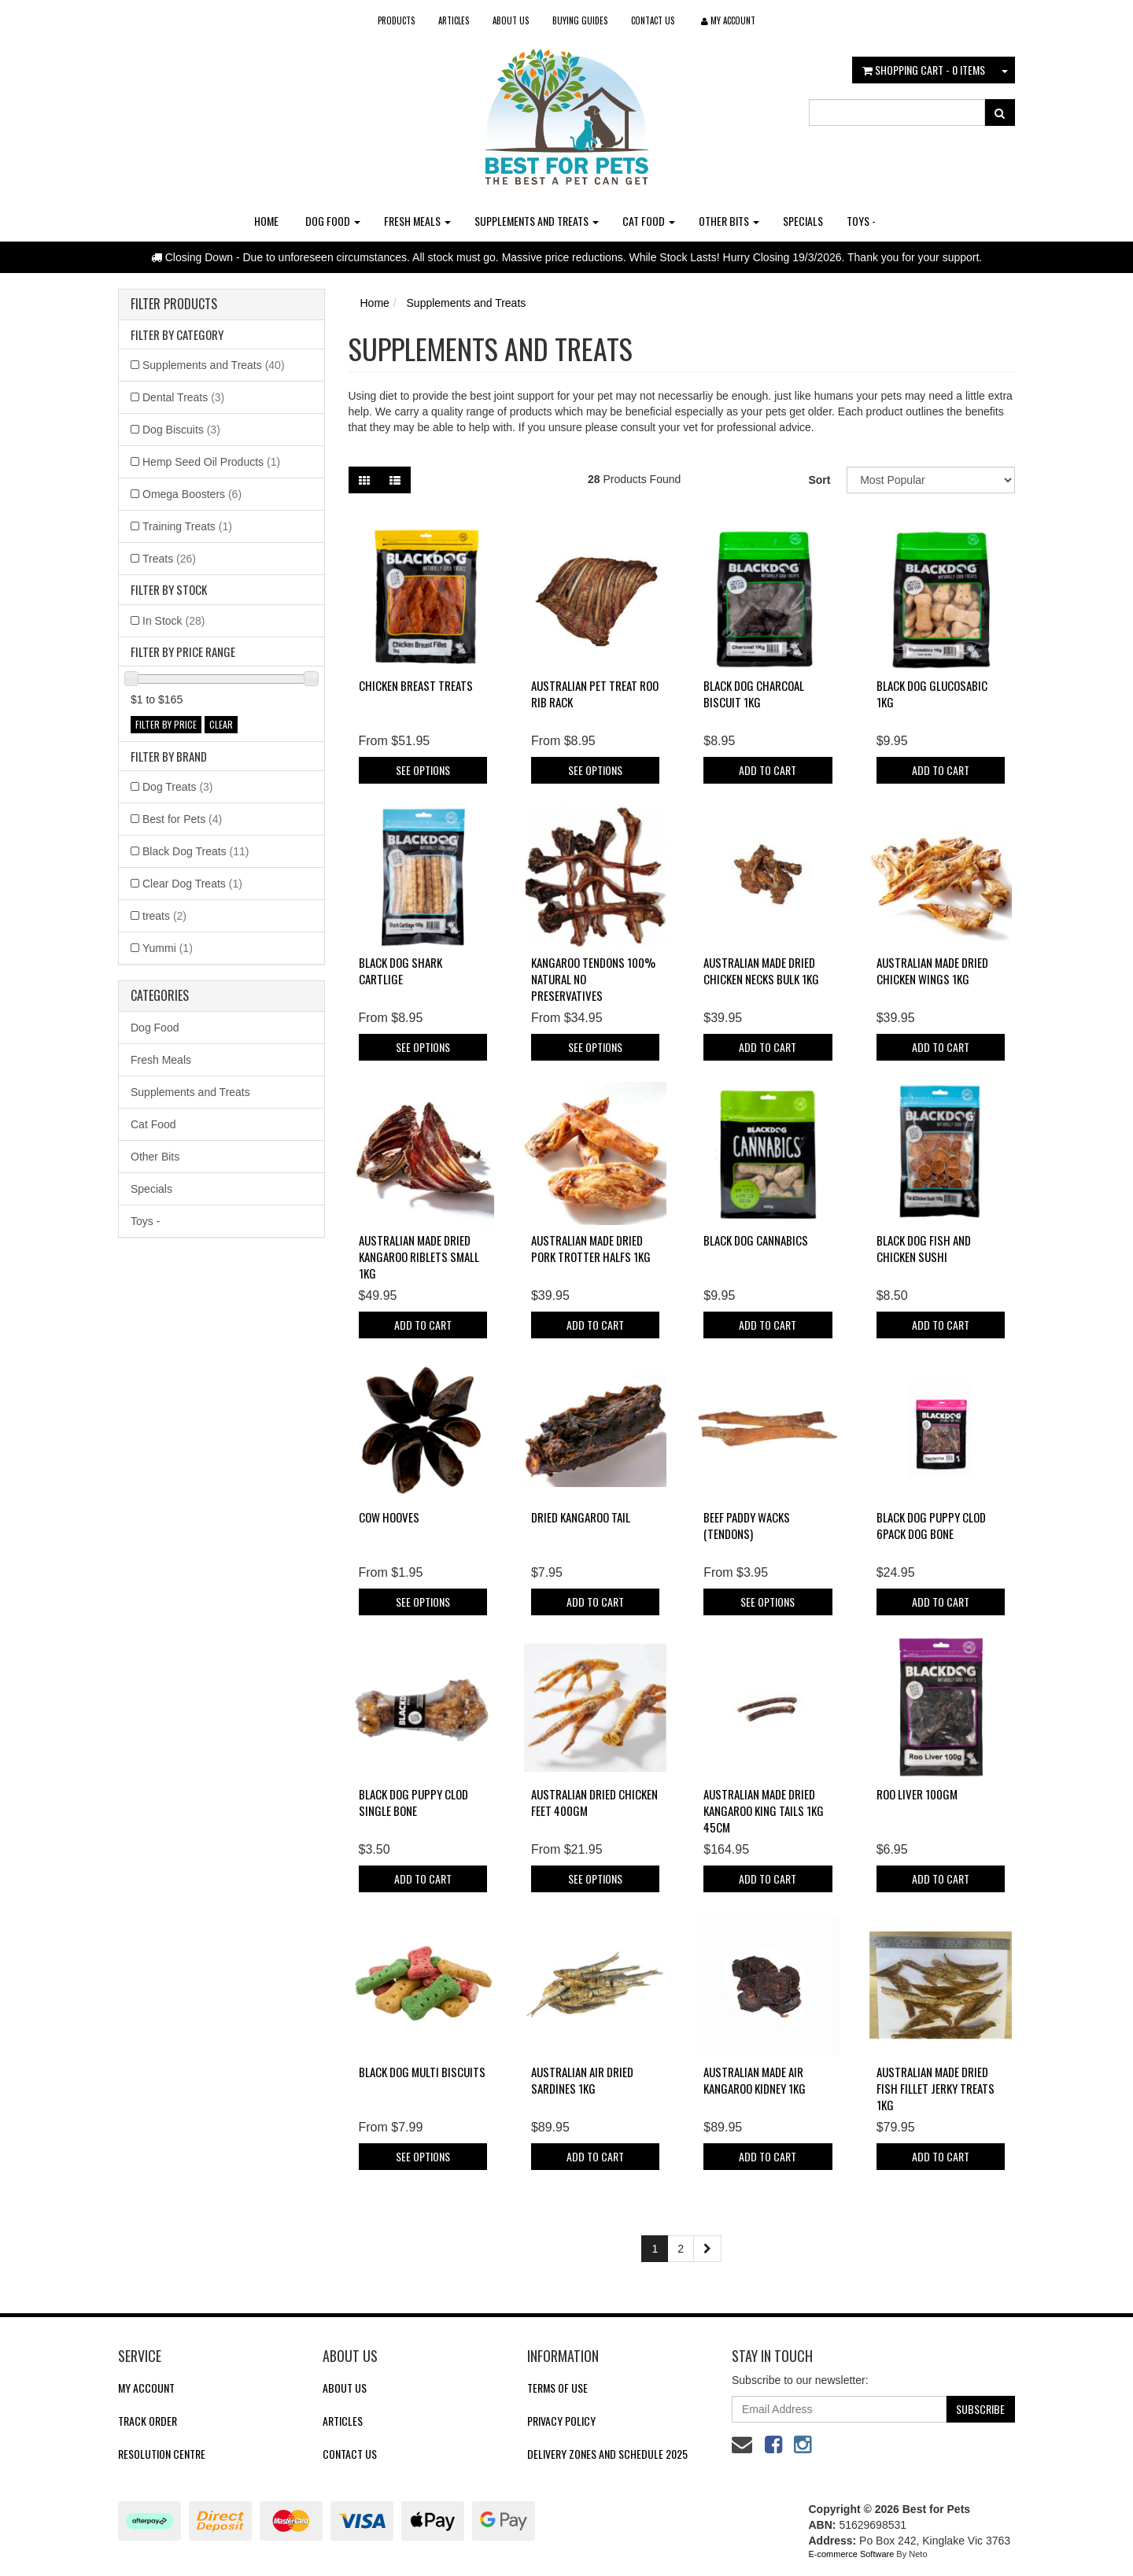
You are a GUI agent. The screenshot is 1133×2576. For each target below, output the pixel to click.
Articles (453, 20)
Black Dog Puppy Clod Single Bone (413, 1802)
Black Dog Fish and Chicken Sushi (924, 1248)
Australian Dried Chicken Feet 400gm (594, 1802)
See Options (423, 770)
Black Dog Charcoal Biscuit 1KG (753, 693)
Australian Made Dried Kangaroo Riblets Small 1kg (419, 1256)
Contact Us (652, 20)
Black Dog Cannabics (755, 1240)
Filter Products (174, 304)
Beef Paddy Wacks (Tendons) (746, 1525)
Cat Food (648, 220)
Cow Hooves (389, 1517)
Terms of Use (557, 2387)
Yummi (167, 948)
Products (396, 20)
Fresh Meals (417, 220)
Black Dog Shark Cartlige (400, 970)
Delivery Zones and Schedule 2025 (607, 2453)
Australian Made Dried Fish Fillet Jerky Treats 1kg (936, 2088)
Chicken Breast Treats (416, 685)
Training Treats (187, 526)
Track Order (147, 2420)
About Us (511, 20)
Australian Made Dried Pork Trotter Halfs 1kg (591, 1248)
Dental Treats (183, 397)
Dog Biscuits (181, 429)
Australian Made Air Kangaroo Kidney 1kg (754, 2080)
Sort (819, 480)
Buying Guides (579, 20)
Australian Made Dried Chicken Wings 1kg (932, 970)
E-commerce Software (852, 2554)
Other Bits (729, 220)
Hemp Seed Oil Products (211, 462)
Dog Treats (177, 787)
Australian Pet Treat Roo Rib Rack (595, 693)
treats (164, 916)
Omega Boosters (192, 494)
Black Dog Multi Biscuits (422, 2071)
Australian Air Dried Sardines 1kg (582, 2080)
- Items (923, 69)
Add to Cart (767, 770)
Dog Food (332, 220)
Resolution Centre (161, 2453)
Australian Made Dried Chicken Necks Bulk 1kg (761, 970)
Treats (169, 558)
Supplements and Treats (536, 220)
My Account (146, 2387)
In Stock (173, 620)
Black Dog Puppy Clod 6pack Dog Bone (931, 1525)
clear (221, 724)
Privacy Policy (561, 2420)
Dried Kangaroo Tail (580, 1517)
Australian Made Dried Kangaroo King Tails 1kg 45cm (763, 1810)
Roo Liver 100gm (917, 1794)
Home (266, 220)
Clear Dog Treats (192, 883)
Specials (803, 220)
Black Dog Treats (195, 851)
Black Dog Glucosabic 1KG (932, 693)
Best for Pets (182, 819)
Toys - (861, 220)
